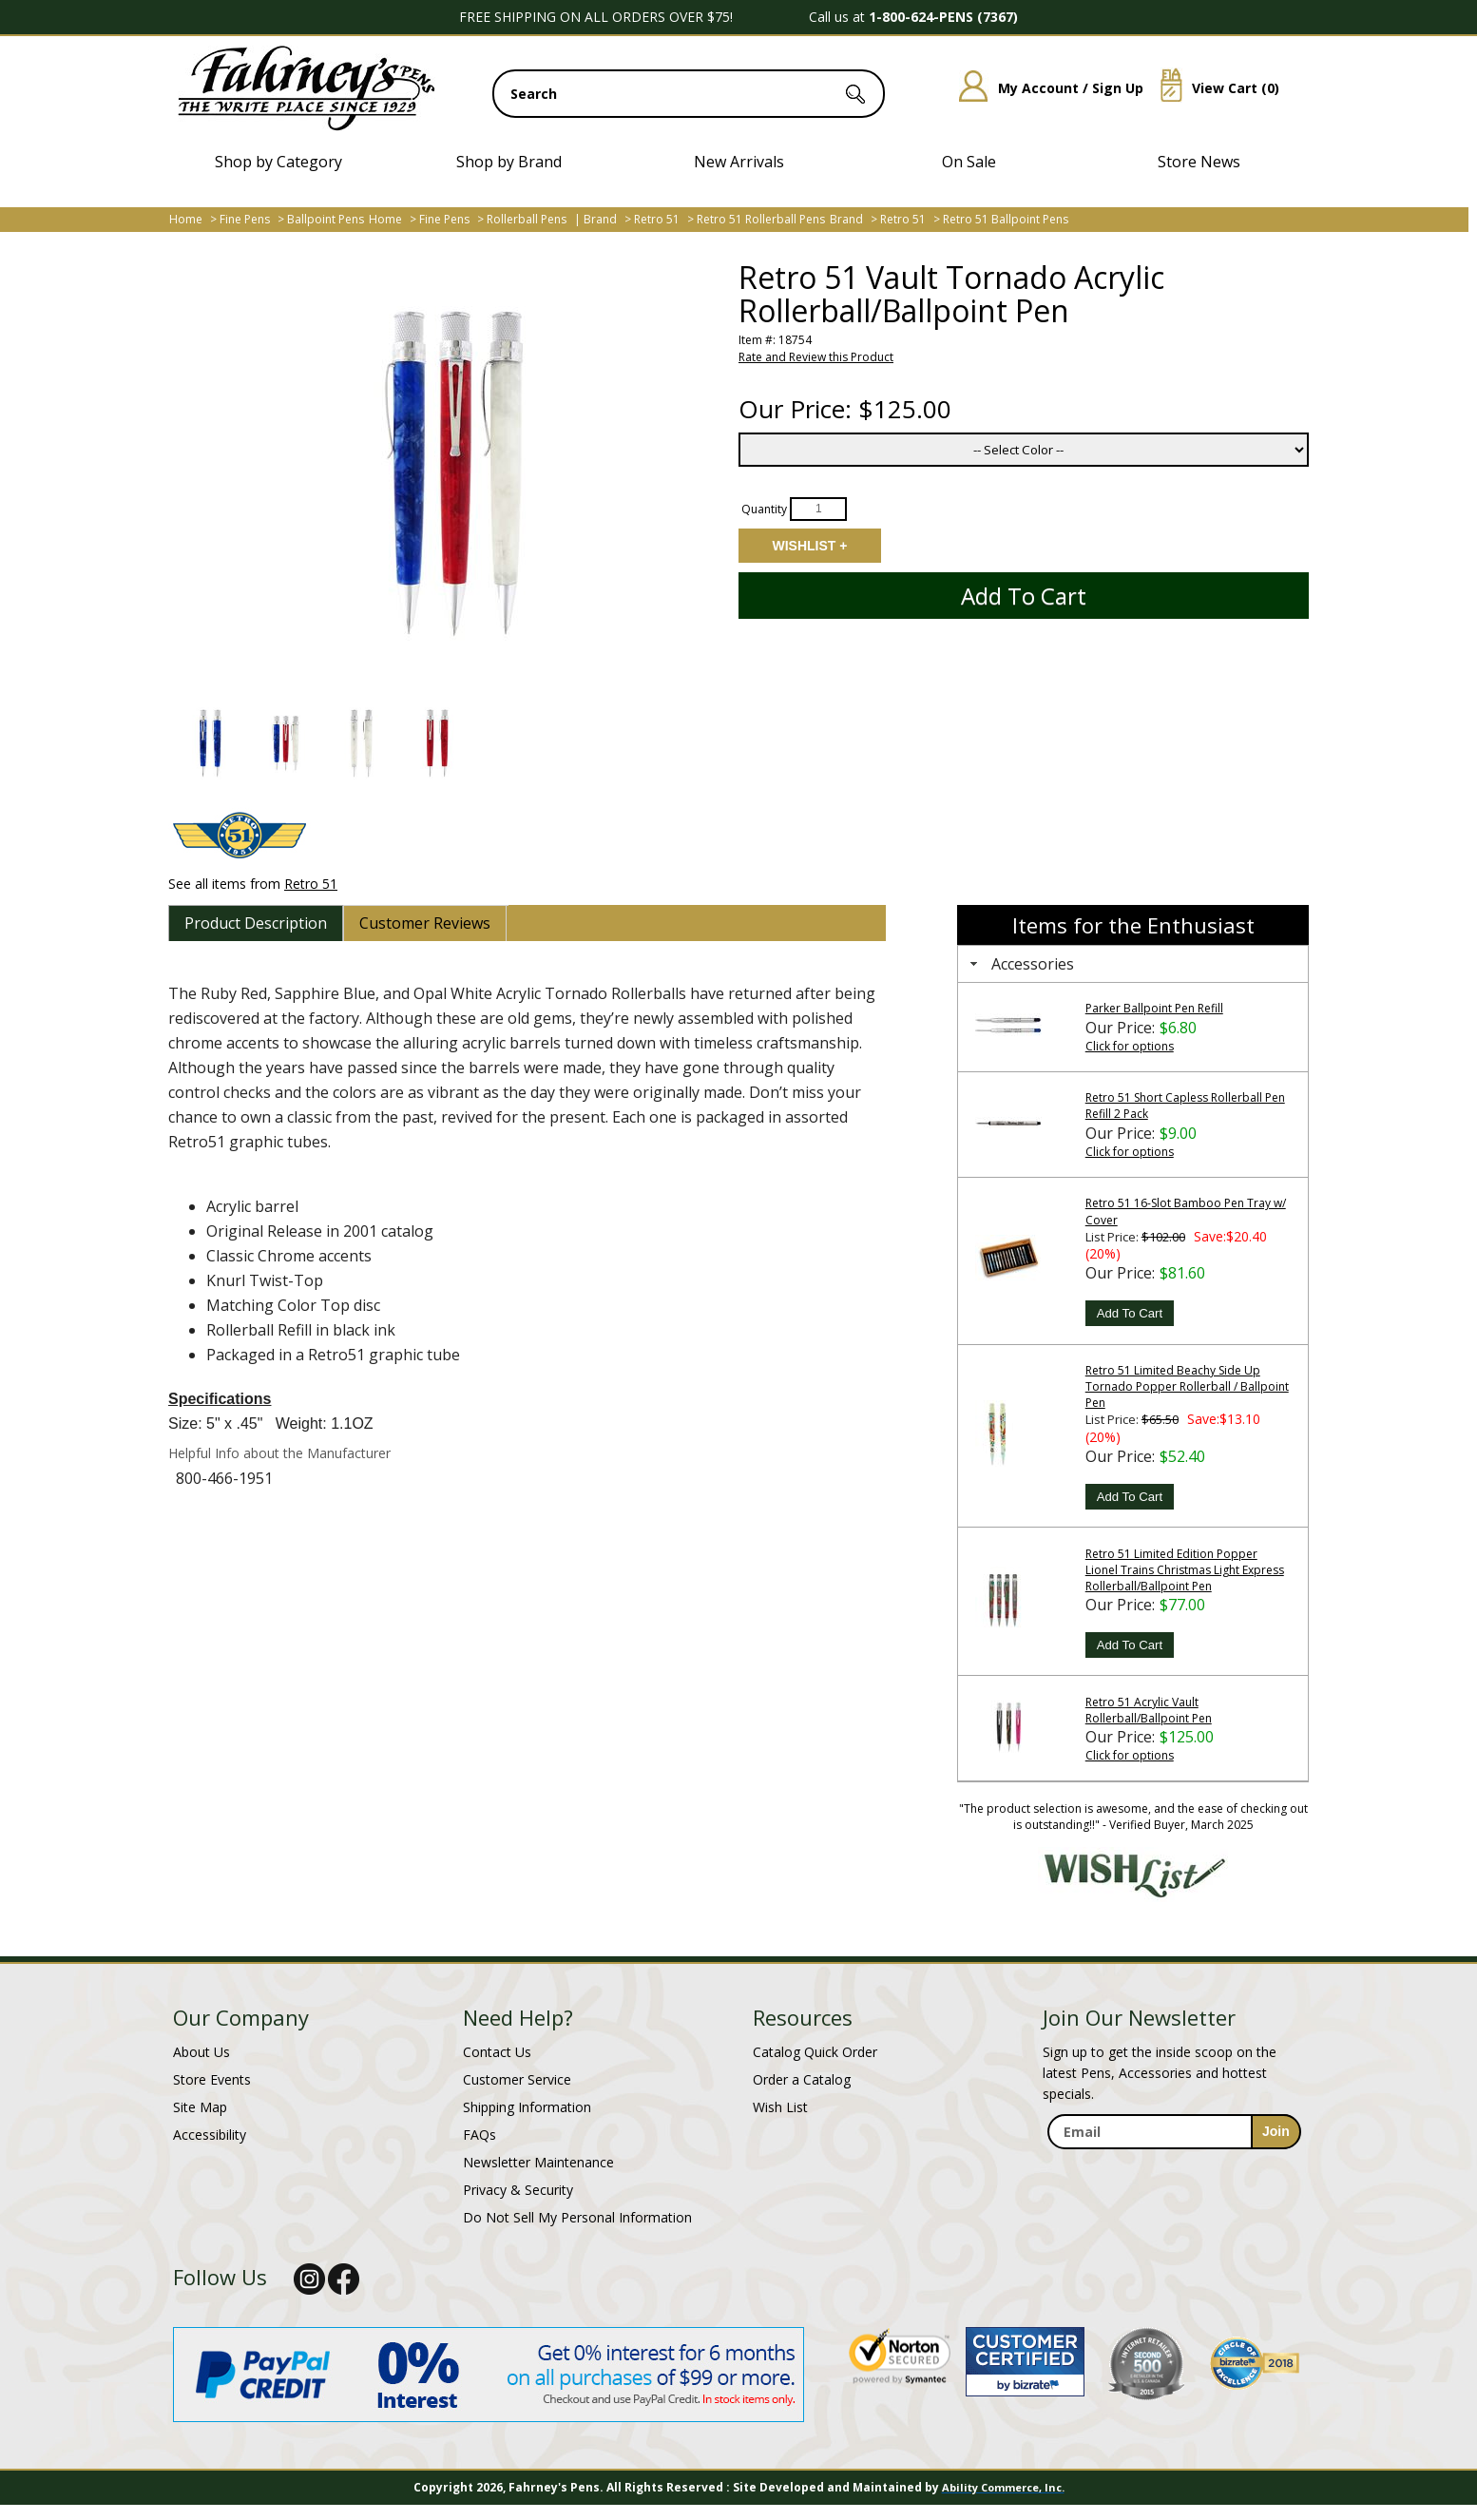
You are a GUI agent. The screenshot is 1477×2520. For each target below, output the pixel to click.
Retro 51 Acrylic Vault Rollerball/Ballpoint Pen (1148, 1710)
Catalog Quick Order (815, 2052)
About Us (201, 2052)
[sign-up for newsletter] (1276, 2131)
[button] (209, 743)
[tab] (255, 923)
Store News (1199, 161)
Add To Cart (1129, 1313)
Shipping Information (527, 2107)
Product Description (255, 923)
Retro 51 (657, 219)
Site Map (200, 2107)
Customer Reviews (424, 923)
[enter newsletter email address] (1173, 2131)
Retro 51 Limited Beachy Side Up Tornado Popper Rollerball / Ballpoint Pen (1187, 1386)
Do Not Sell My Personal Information (577, 2217)
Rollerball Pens (526, 219)
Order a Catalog (802, 2079)
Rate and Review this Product (815, 357)
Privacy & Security (518, 2190)
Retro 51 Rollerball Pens (761, 219)
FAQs (479, 2135)
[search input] (688, 93)
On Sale (969, 161)
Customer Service (517, 2079)
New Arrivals (739, 161)
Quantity (764, 508)
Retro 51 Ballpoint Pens (1005, 219)
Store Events (212, 2079)
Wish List (780, 2107)
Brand (600, 219)
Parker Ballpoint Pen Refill (1154, 1008)
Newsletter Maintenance (538, 2162)
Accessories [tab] (1020, 963)
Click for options (1129, 1046)
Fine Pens (245, 219)
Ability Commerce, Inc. (1003, 2487)
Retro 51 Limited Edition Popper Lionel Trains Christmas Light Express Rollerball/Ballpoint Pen (1184, 1570)
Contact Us (497, 2052)
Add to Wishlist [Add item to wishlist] (810, 545)
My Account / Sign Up (1044, 88)
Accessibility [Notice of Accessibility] (209, 2135)
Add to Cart (1023, 595)
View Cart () (1212, 88)
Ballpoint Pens (325, 219)
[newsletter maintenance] (1173, 2169)
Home (185, 219)
